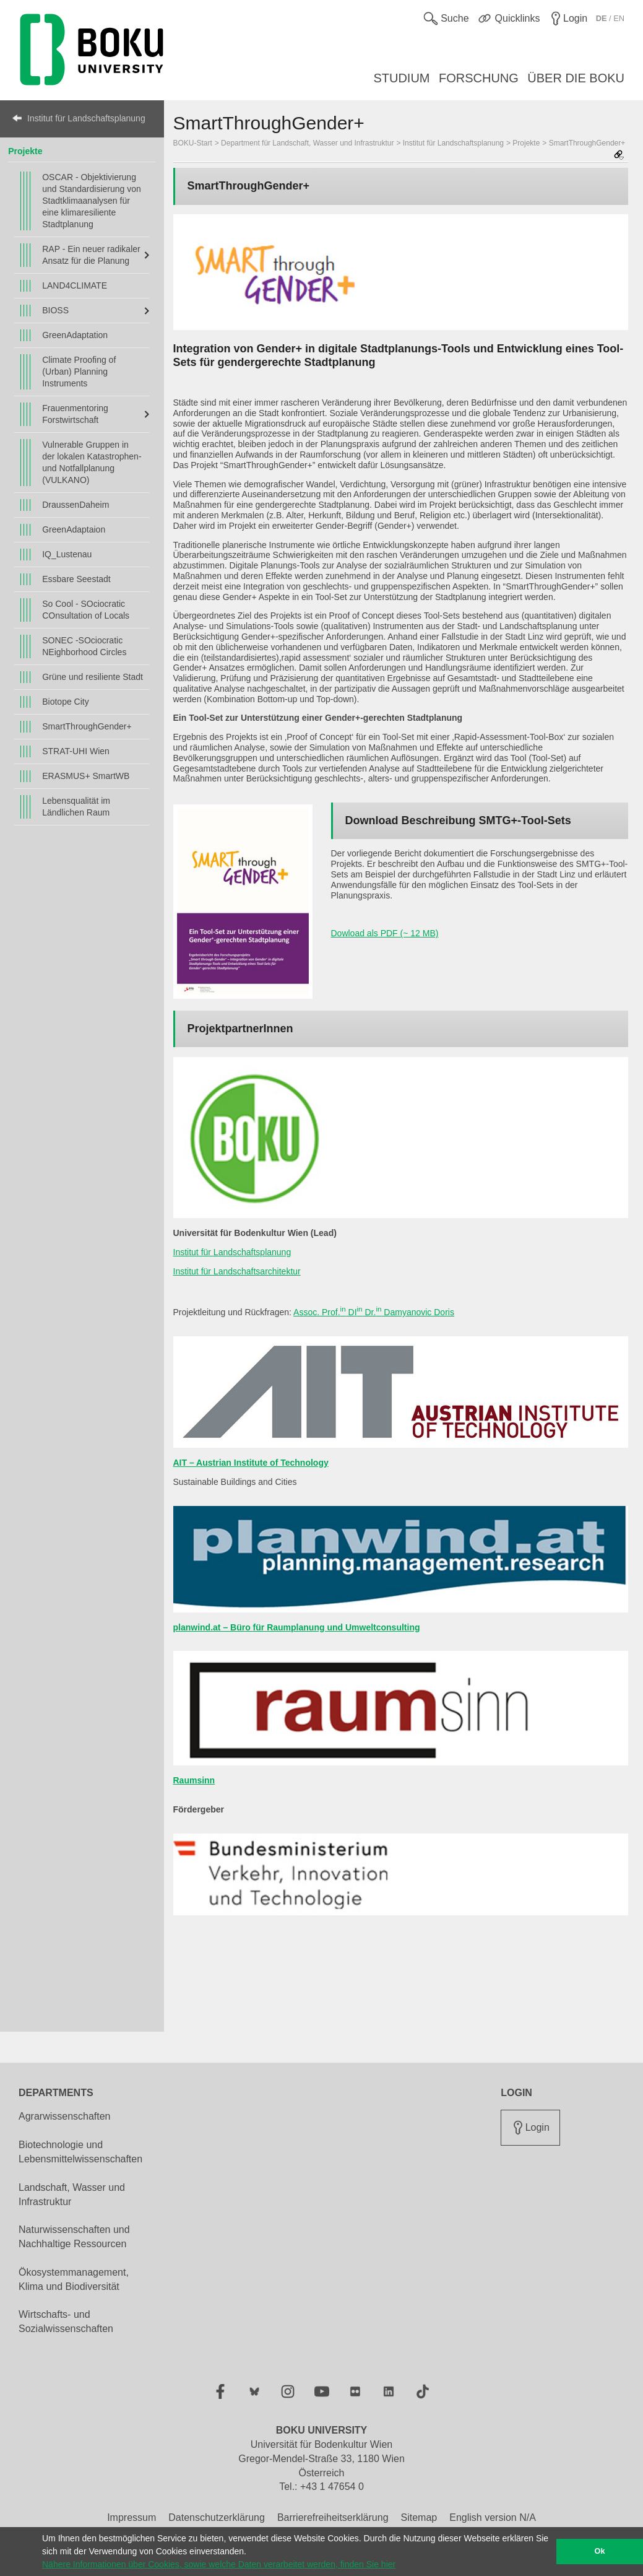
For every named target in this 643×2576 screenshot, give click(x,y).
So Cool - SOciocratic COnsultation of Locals (85, 609)
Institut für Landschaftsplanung (86, 118)
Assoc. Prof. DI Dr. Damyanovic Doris (373, 1312)
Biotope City (65, 702)
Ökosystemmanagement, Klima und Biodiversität (74, 2279)
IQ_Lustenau (67, 554)
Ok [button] (600, 2551)
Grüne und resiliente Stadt (92, 677)
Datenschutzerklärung (216, 2517)
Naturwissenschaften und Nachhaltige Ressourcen (74, 2236)
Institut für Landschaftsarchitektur (237, 1271)
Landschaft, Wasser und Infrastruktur (72, 2194)
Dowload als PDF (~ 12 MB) (385, 933)
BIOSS (55, 310)
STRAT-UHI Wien (76, 751)
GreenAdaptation (75, 335)
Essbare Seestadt (76, 579)
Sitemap (419, 2517)
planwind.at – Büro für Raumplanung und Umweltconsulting (296, 1627)
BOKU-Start (192, 143)
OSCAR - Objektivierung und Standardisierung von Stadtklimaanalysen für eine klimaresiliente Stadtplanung (91, 200)
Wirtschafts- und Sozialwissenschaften (66, 2321)
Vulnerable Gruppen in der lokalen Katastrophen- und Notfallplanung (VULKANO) (91, 462)
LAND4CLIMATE (74, 285)
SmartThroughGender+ (86, 726)
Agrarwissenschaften (65, 2116)
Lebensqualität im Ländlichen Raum (76, 806)
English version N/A (492, 2517)
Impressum (131, 2517)
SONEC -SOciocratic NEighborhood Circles (84, 646)
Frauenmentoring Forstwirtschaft (75, 414)
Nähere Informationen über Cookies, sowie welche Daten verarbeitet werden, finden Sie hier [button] (218, 2564)
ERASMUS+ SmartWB (85, 776)
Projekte (25, 151)
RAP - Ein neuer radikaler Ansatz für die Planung (91, 255)
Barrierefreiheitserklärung (333, 2517)
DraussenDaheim (75, 505)
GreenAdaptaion (73, 529)
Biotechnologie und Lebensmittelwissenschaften (80, 2151)
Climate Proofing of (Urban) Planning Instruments (79, 371)
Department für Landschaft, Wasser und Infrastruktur (307, 143)
